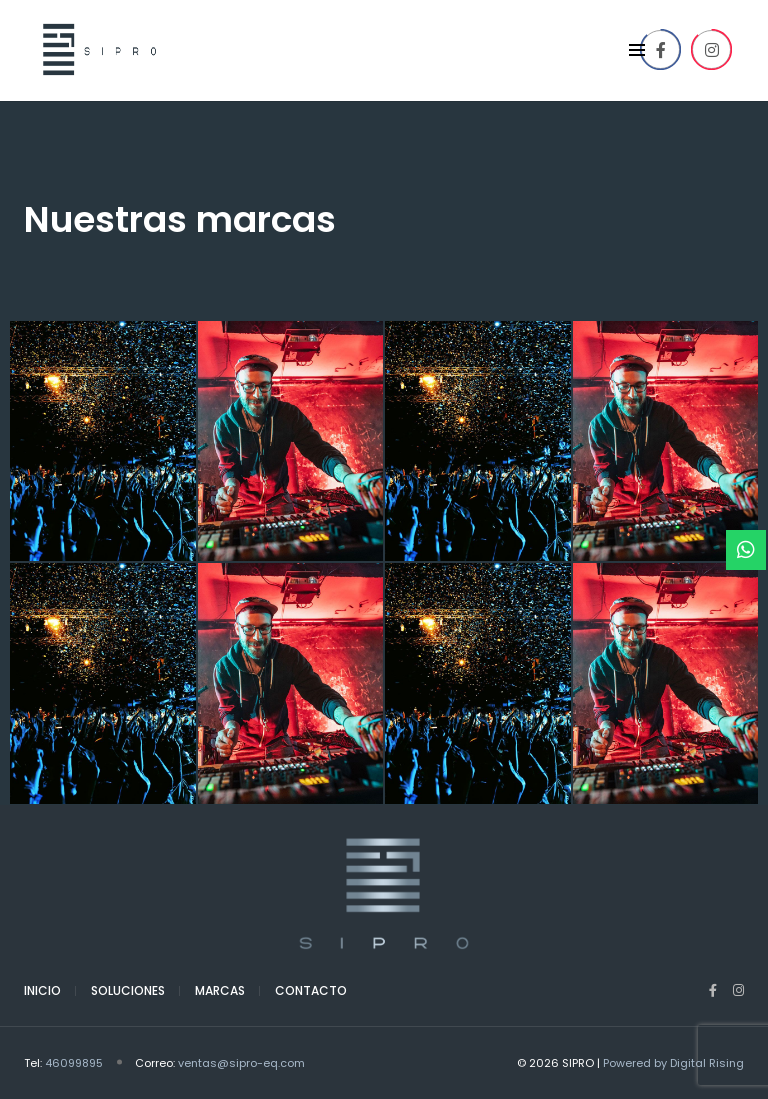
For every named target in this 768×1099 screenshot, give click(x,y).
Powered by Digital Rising (673, 1063)
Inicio (42, 990)
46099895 (74, 1063)
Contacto (311, 990)
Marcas (220, 990)
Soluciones (128, 990)
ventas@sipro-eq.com (241, 1063)
